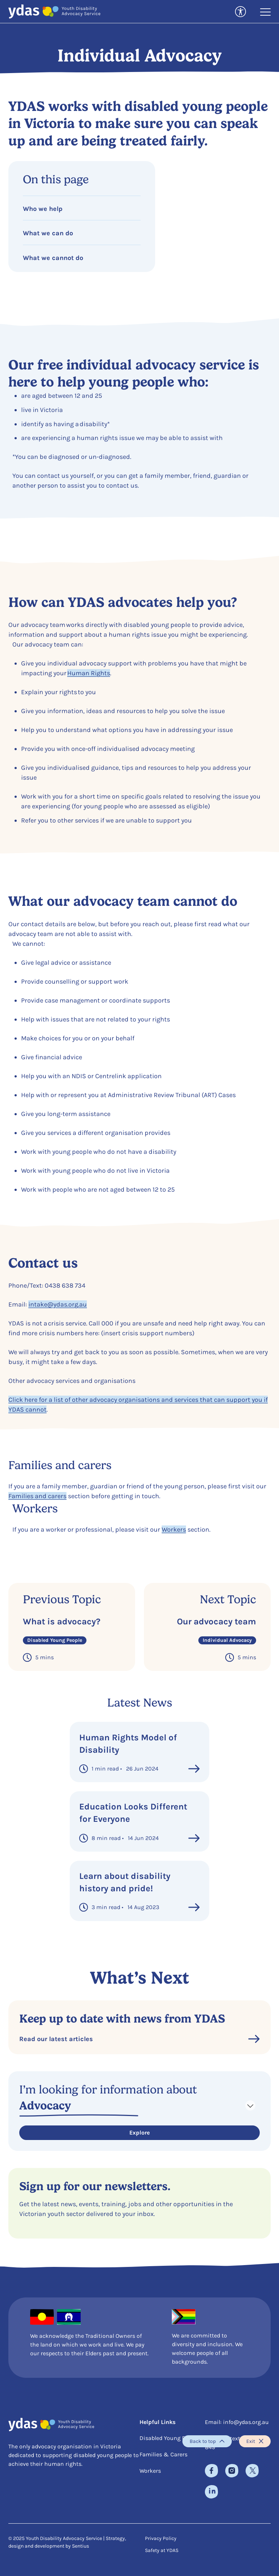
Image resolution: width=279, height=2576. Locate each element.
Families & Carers (163, 2454)
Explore (139, 2132)
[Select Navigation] (139, 2105)
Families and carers (37, 1496)
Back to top (207, 2441)
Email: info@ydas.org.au (237, 2422)
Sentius (80, 2546)
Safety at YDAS (161, 2550)
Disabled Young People (169, 2438)
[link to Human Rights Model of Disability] (139, 1752)
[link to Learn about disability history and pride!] (139, 1890)
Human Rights (88, 673)
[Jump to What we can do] (82, 230)
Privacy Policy (161, 2538)
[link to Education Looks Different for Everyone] (139, 1821)
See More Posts (140, 1938)
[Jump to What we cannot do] (82, 255)
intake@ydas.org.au (57, 1304)
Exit (254, 2441)
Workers (174, 1529)
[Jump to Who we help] (82, 206)
